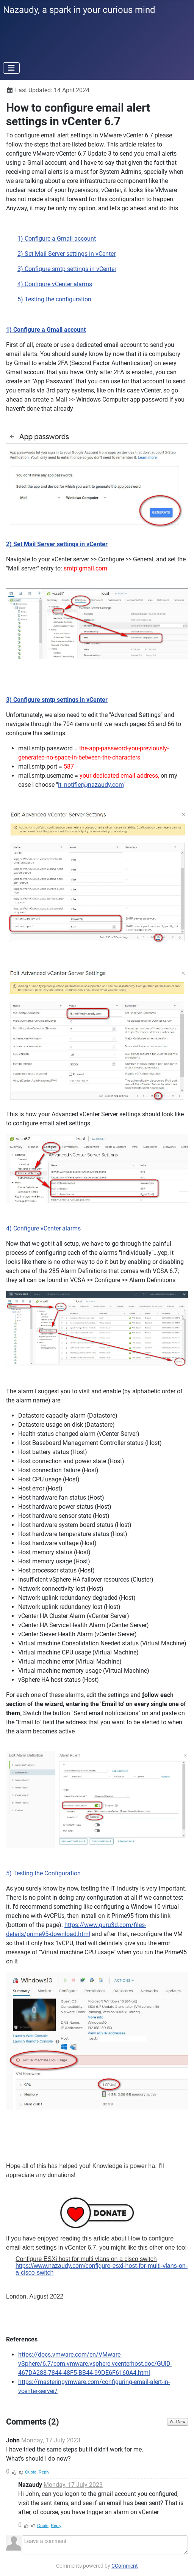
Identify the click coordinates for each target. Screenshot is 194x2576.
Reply (44, 2472)
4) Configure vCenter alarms (54, 284)
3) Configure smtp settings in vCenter (66, 269)
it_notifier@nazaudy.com (91, 784)
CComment (124, 2566)
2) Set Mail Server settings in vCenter (66, 253)
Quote (30, 2472)
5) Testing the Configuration (43, 1873)
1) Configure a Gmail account (56, 238)
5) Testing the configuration (54, 299)
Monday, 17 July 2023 (50, 2440)
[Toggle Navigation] (11, 68)
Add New (177, 2422)
